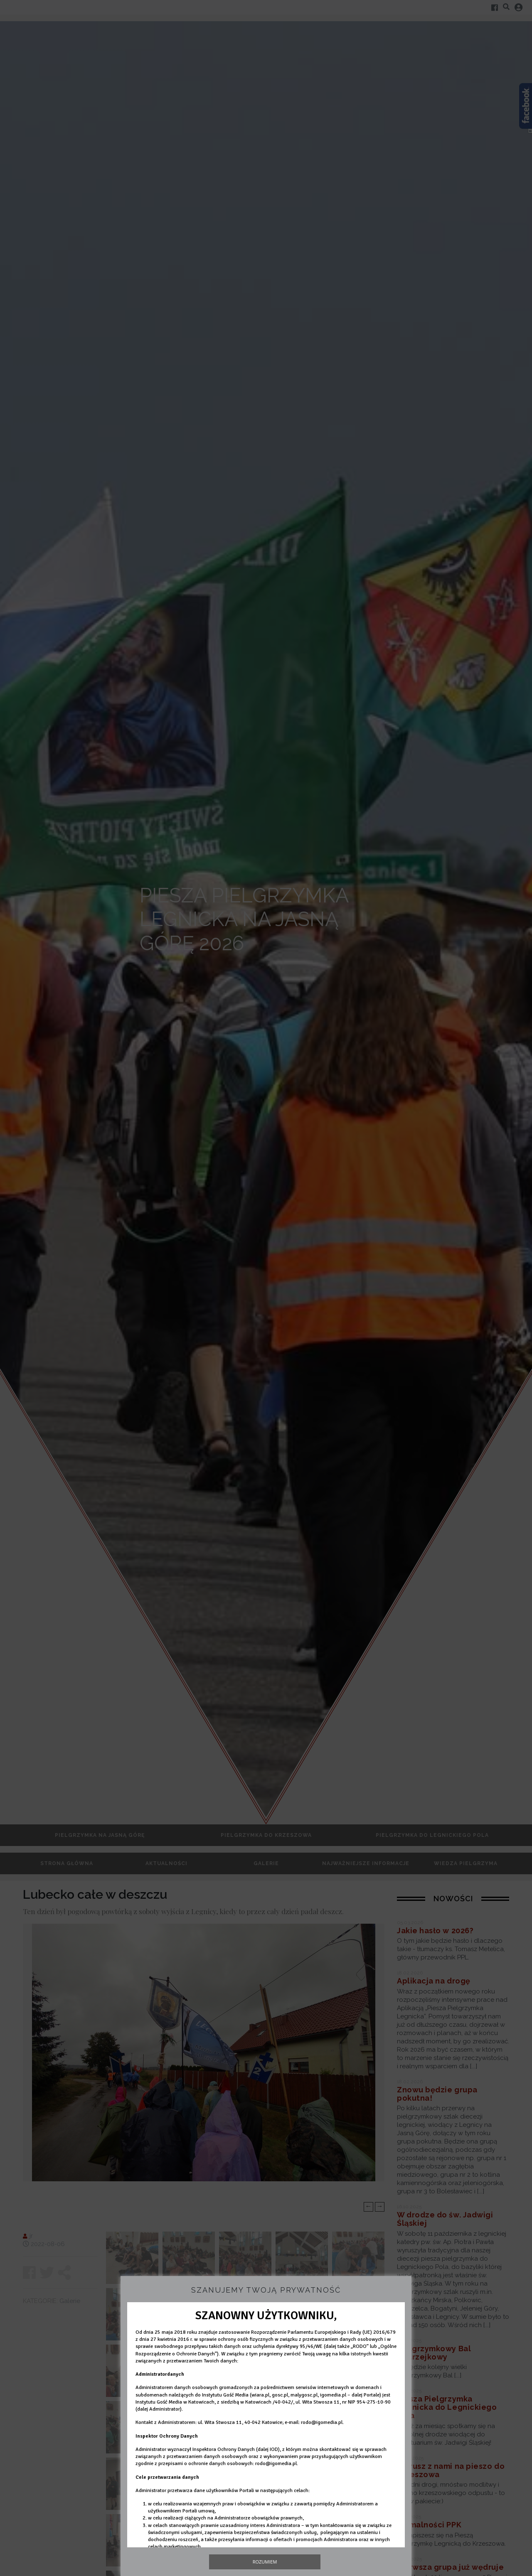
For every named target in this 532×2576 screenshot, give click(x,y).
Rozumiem (265, 2562)
